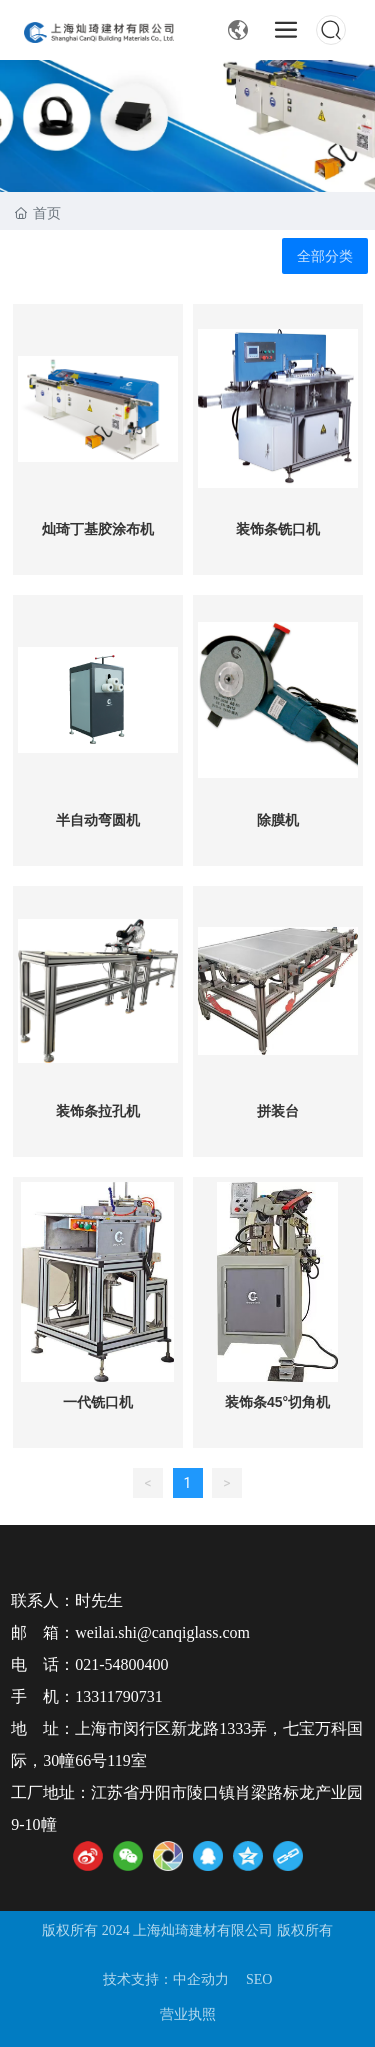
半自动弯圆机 (98, 820)
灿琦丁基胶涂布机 (98, 529)
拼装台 (278, 1111)
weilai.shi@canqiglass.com (162, 1632)
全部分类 (325, 256)
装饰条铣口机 (278, 529)
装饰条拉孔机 (98, 1111)
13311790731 (118, 1696)
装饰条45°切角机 (277, 1402)
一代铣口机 (98, 1402)
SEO (259, 1979)
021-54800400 (121, 1664)
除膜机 (278, 820)
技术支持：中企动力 (166, 1979)
